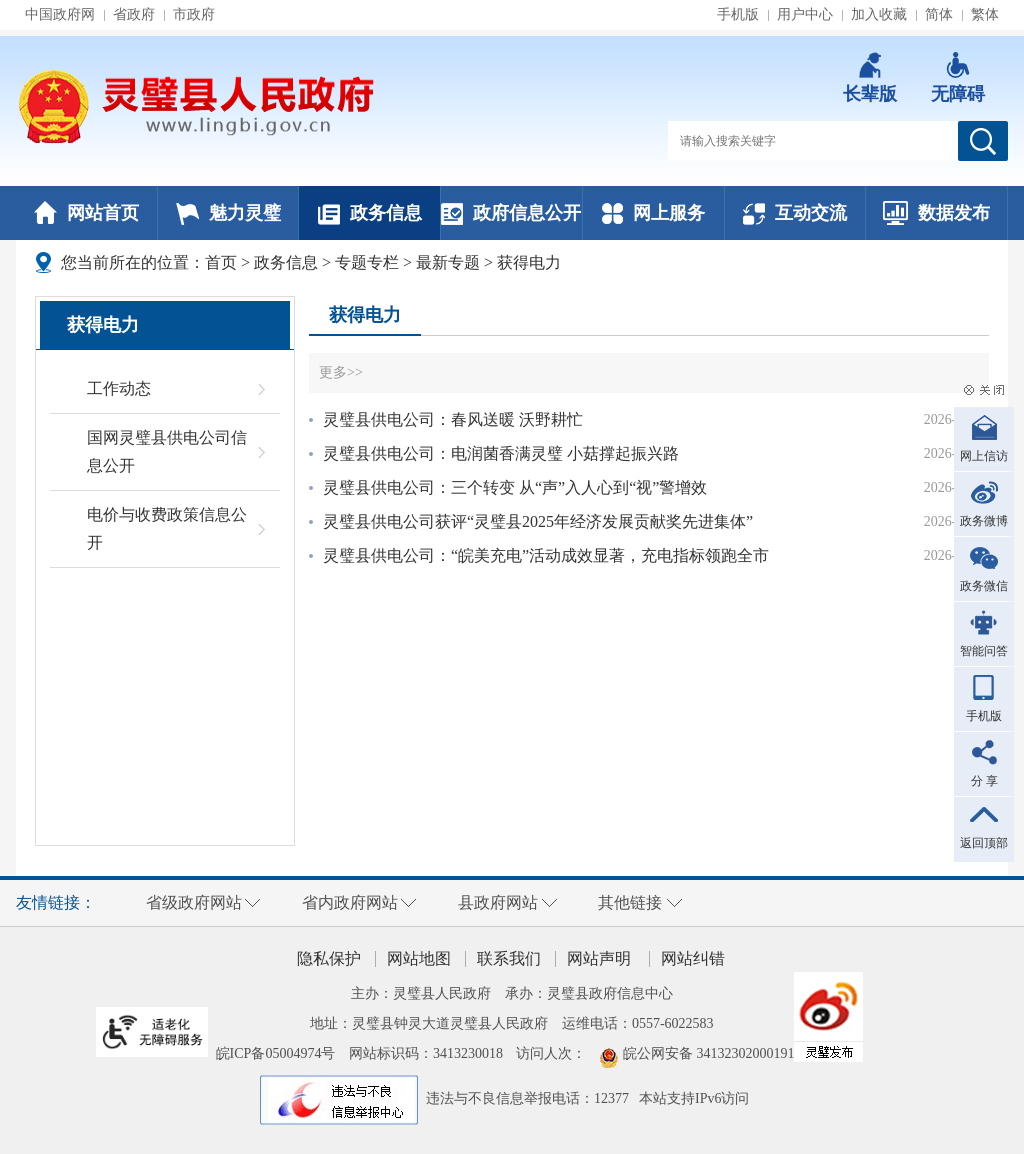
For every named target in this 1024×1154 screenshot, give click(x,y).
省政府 (134, 14)
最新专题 (448, 262)
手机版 (738, 14)
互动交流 (795, 213)
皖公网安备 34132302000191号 (716, 1053)
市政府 (194, 14)
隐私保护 (329, 958)
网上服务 (653, 213)
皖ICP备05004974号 (276, 1053)
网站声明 (599, 958)
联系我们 (509, 958)
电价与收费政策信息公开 (167, 528)
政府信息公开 (511, 213)
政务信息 (370, 213)
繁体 (985, 14)
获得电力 (529, 262)
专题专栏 (367, 262)
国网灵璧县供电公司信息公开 (167, 451)
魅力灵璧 (228, 213)
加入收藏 (879, 14)
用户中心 (805, 14)
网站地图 (419, 958)
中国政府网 (60, 14)
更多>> (341, 372)
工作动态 (119, 388)
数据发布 (936, 213)
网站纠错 (693, 958)
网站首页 (86, 213)
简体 (939, 14)
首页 (221, 262)
